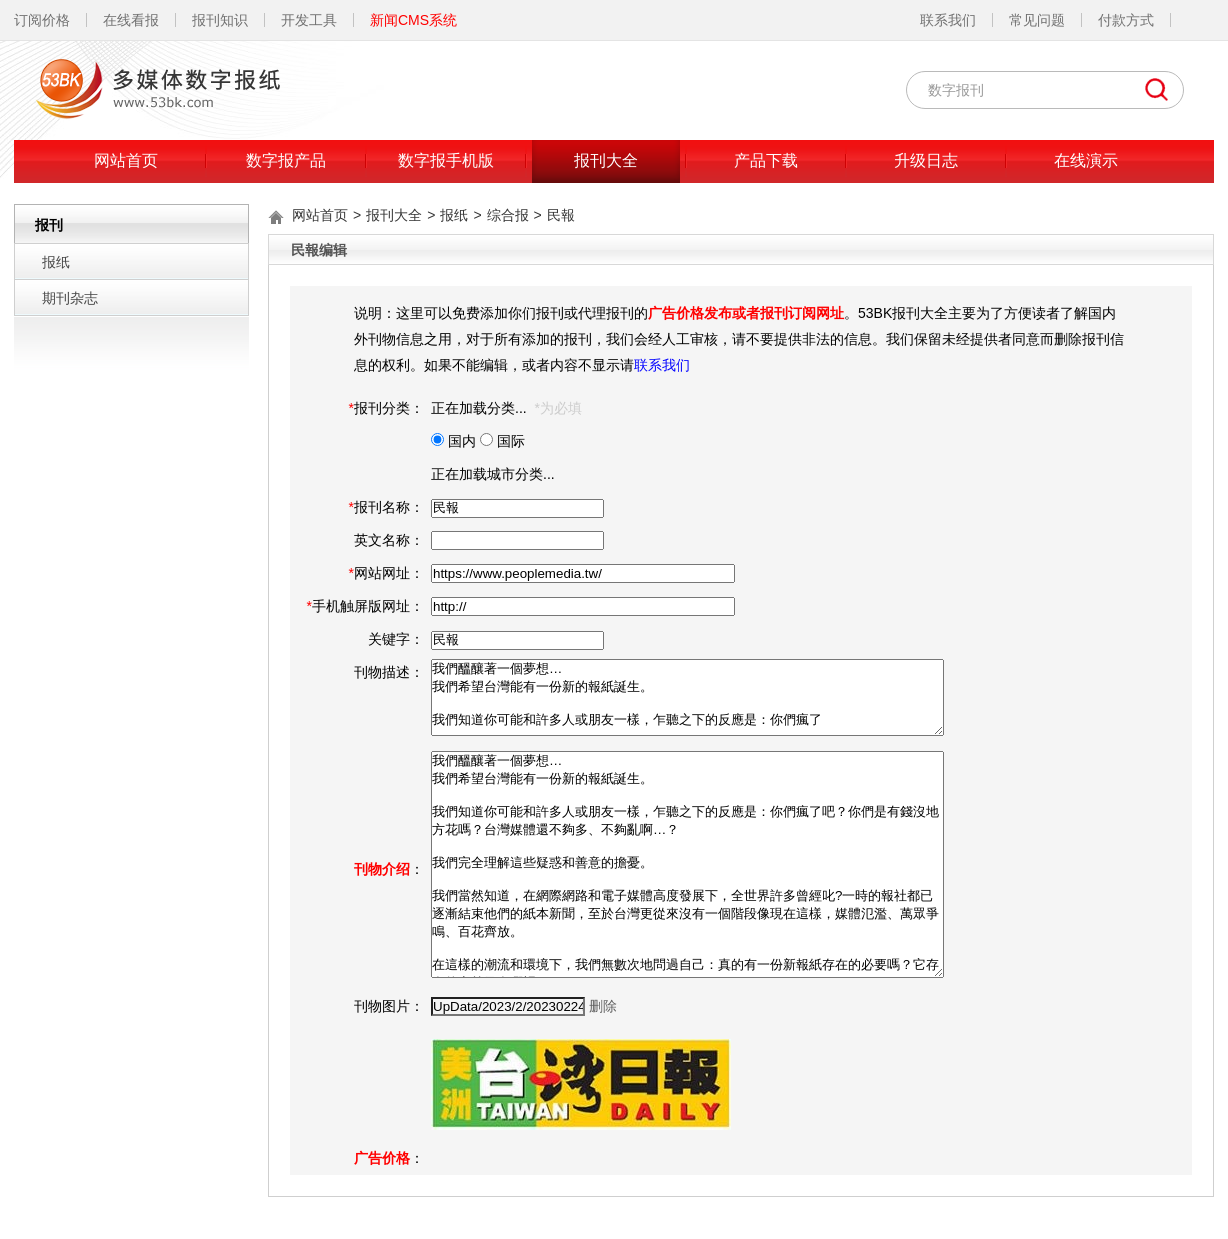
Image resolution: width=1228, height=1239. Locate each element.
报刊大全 (606, 160)
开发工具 (309, 20)
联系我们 (948, 20)
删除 (603, 1006)
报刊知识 (220, 20)
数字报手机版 (446, 160)
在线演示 (1086, 160)
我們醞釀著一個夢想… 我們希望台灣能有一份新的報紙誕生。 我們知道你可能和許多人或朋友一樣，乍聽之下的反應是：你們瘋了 (687, 697)
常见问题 (1037, 20)
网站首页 (126, 160)
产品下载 (766, 160)
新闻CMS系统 (413, 20)
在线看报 (131, 20)
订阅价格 (42, 20)
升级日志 (926, 160)
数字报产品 (286, 160)
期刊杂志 (70, 298)
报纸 (56, 262)
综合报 (508, 215)
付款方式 (1126, 20)
